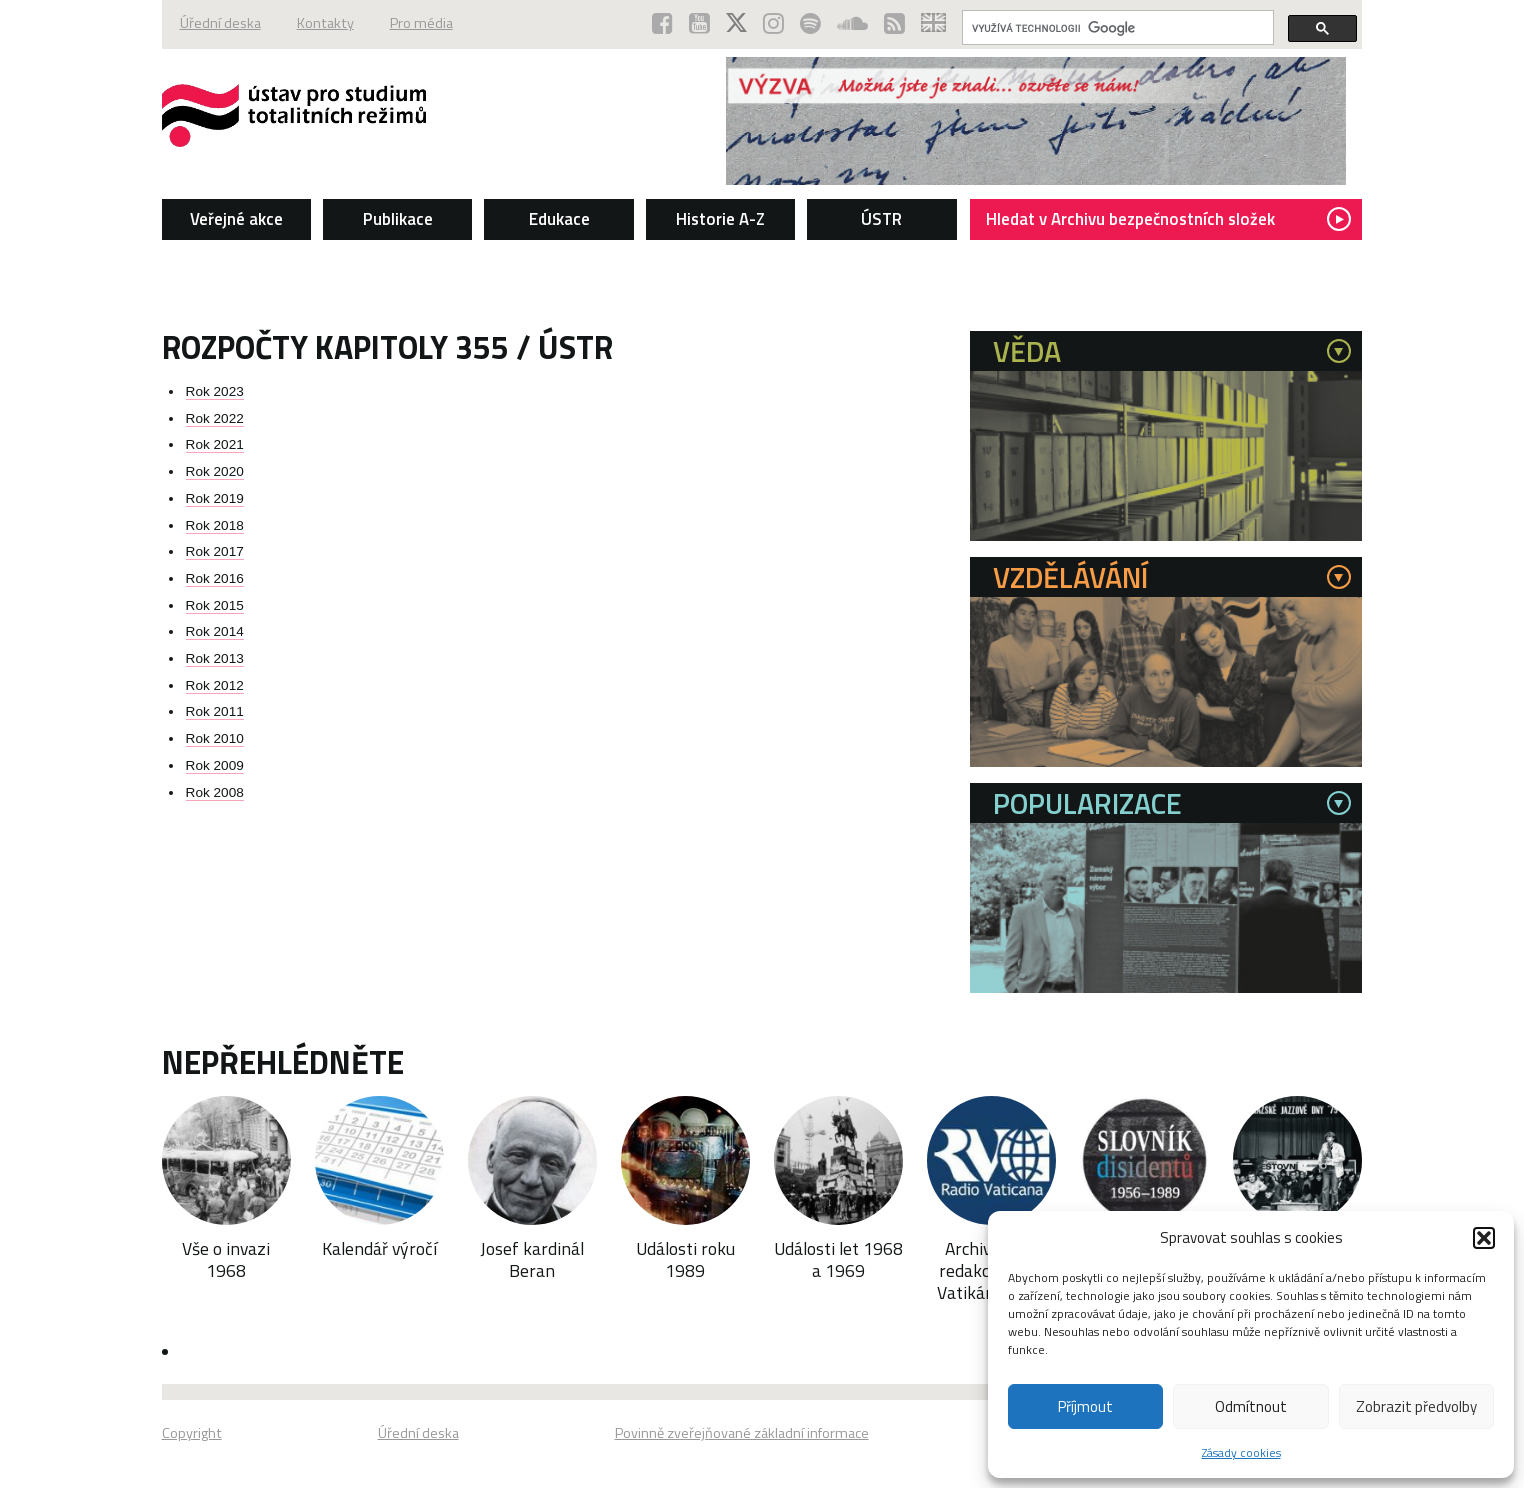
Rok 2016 (215, 578)
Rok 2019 (215, 498)
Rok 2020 (215, 471)
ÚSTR (881, 219)
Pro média (421, 23)
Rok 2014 (215, 631)
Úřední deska (220, 23)
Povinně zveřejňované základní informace (742, 1433)
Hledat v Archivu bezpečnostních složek (1168, 219)
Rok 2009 (215, 765)
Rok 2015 (215, 605)
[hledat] (1116, 28)
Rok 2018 (215, 525)
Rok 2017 (215, 551)
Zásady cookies (1241, 1452)
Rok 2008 (215, 792)
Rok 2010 (215, 738)
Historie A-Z (720, 219)
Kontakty (325, 23)
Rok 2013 (215, 658)
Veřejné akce (236, 219)
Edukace (559, 219)
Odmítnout (1251, 1406)
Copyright (192, 1433)
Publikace (398, 219)
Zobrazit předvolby (1416, 1406)
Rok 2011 (215, 711)
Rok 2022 (215, 418)
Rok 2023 (215, 391)
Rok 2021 (215, 444)
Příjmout (1085, 1406)
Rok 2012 (215, 685)
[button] (1484, 1238)
